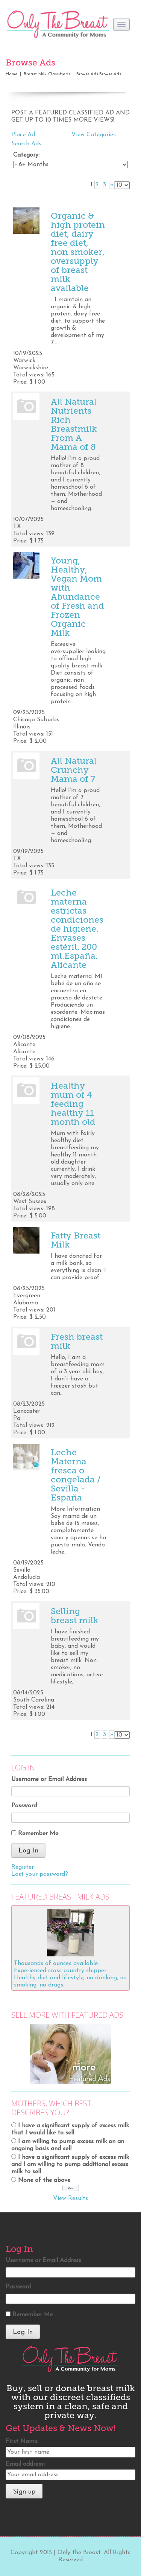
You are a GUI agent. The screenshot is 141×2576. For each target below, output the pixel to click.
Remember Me (38, 1834)
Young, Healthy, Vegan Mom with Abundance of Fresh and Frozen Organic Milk (77, 596)
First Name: (22, 2442)
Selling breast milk (75, 1615)
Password (24, 1806)
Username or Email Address (49, 1779)
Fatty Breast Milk (75, 1240)
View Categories (93, 135)
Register (22, 1867)
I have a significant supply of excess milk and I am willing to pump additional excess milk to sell (70, 2164)
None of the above (44, 2180)
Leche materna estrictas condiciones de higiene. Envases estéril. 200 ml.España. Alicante (77, 928)
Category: (26, 155)
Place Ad (23, 135)
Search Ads (26, 144)
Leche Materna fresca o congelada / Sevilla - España (76, 1475)
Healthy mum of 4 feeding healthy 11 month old (73, 1103)
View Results (70, 2198)
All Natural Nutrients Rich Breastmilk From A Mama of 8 (74, 424)
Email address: (25, 2464)
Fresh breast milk (77, 1341)
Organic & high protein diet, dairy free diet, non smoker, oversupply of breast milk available (78, 251)
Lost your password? (39, 1874)
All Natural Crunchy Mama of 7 (74, 770)
